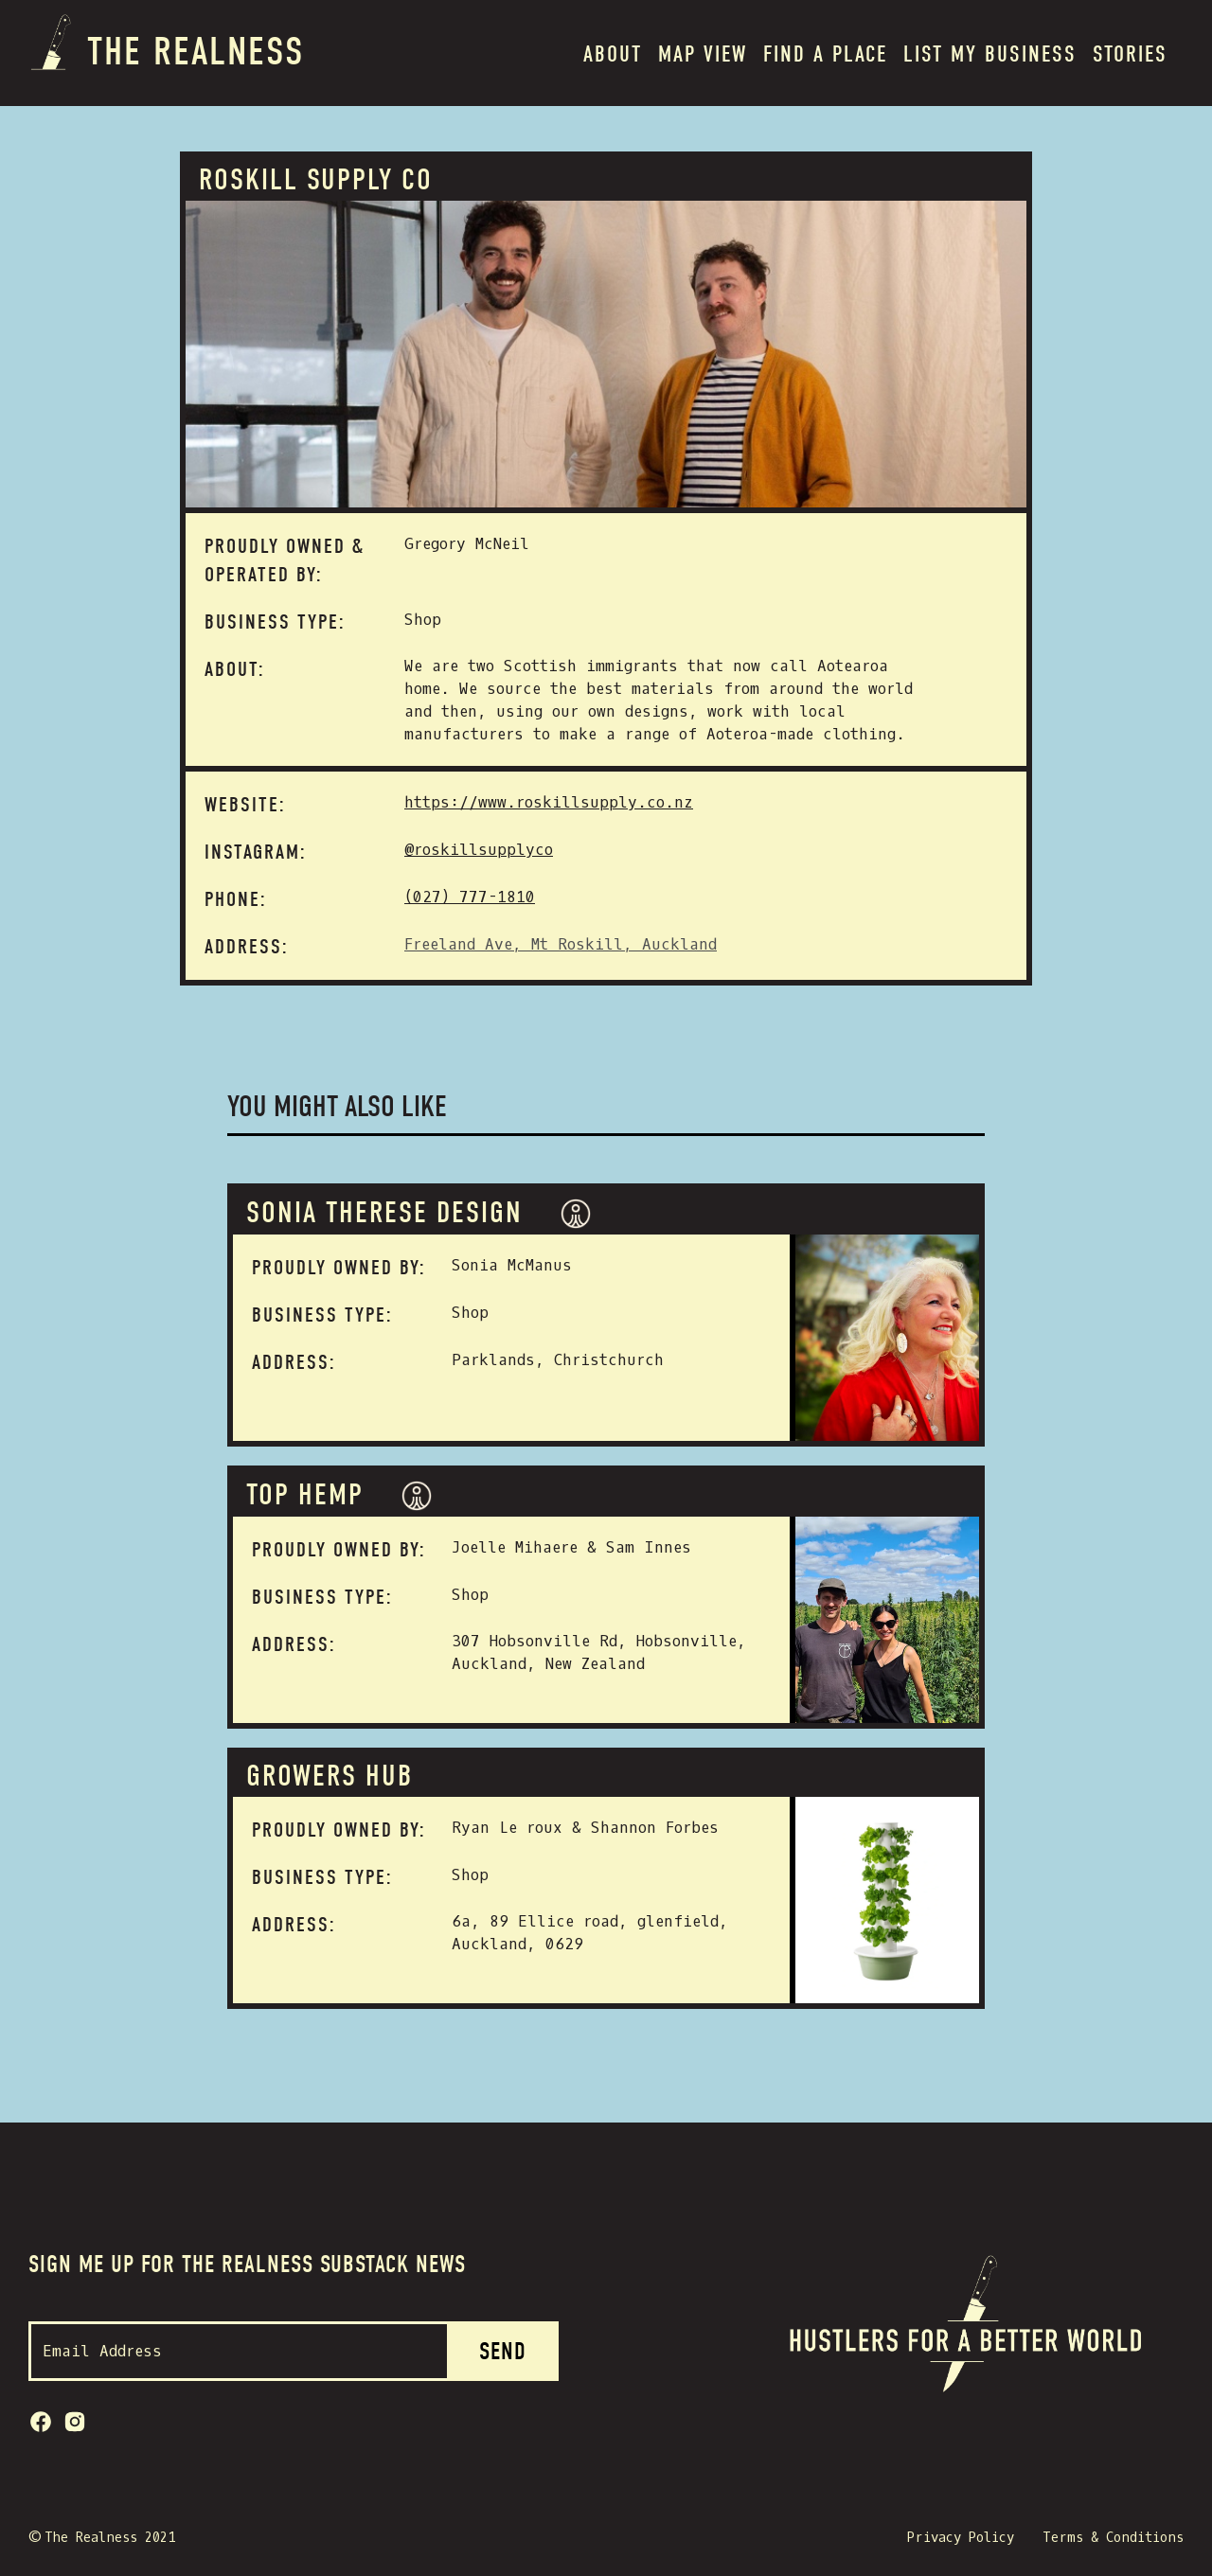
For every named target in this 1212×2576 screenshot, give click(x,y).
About (612, 54)
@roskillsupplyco (478, 850)
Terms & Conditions (1113, 2538)
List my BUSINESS (990, 54)
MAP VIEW (702, 54)
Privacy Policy (960, 2538)
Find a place (825, 54)
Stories (1130, 54)
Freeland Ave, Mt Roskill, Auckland (560, 944)
